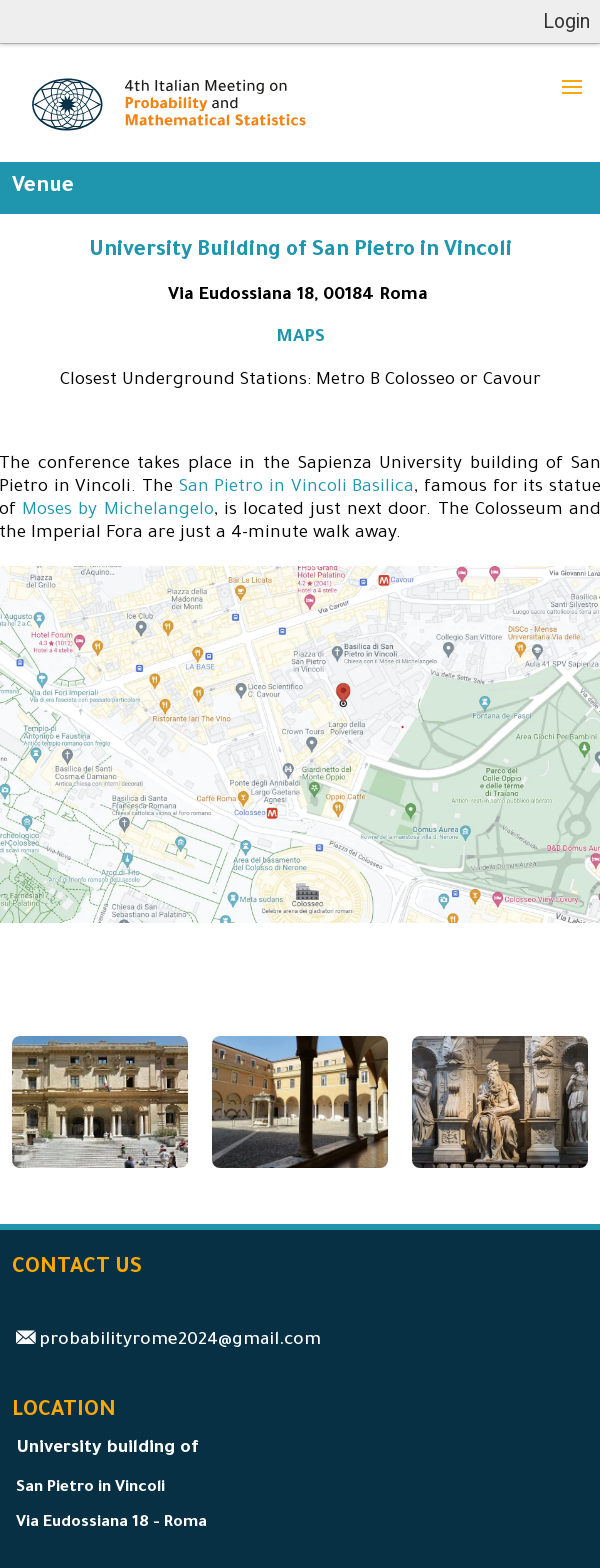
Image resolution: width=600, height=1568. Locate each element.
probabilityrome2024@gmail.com (180, 1341)
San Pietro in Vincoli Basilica (297, 488)
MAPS (300, 338)
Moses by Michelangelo (117, 511)
